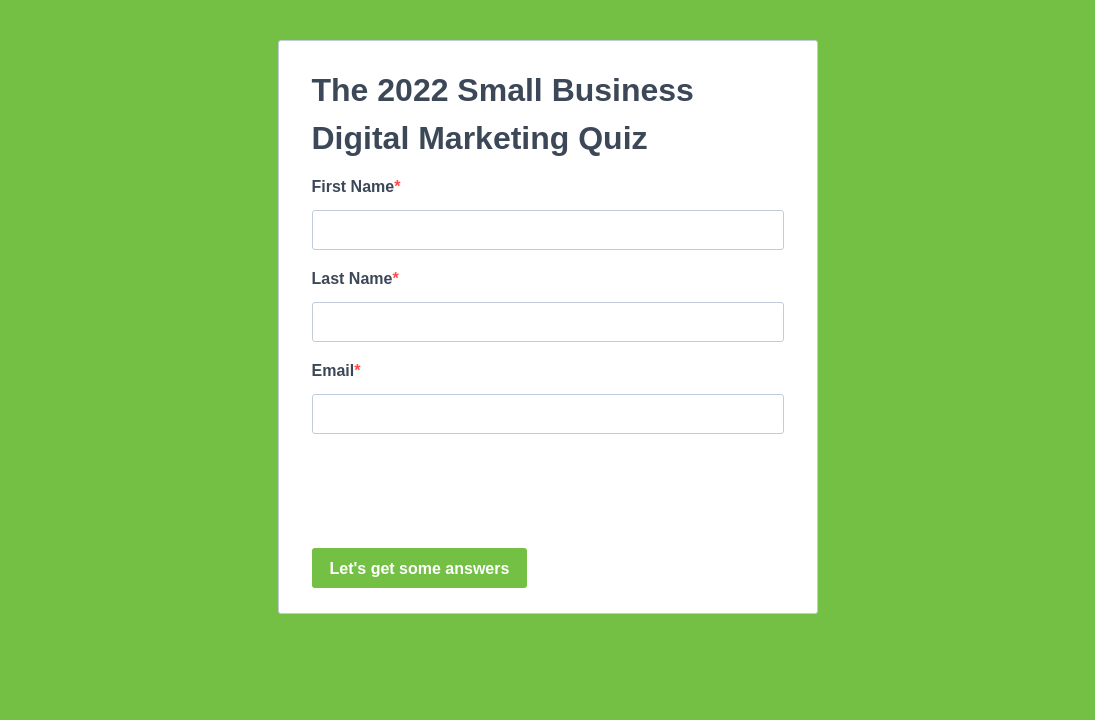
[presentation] (464, 493)
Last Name (352, 278)
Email (333, 370)
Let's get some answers (420, 568)
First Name (353, 186)
